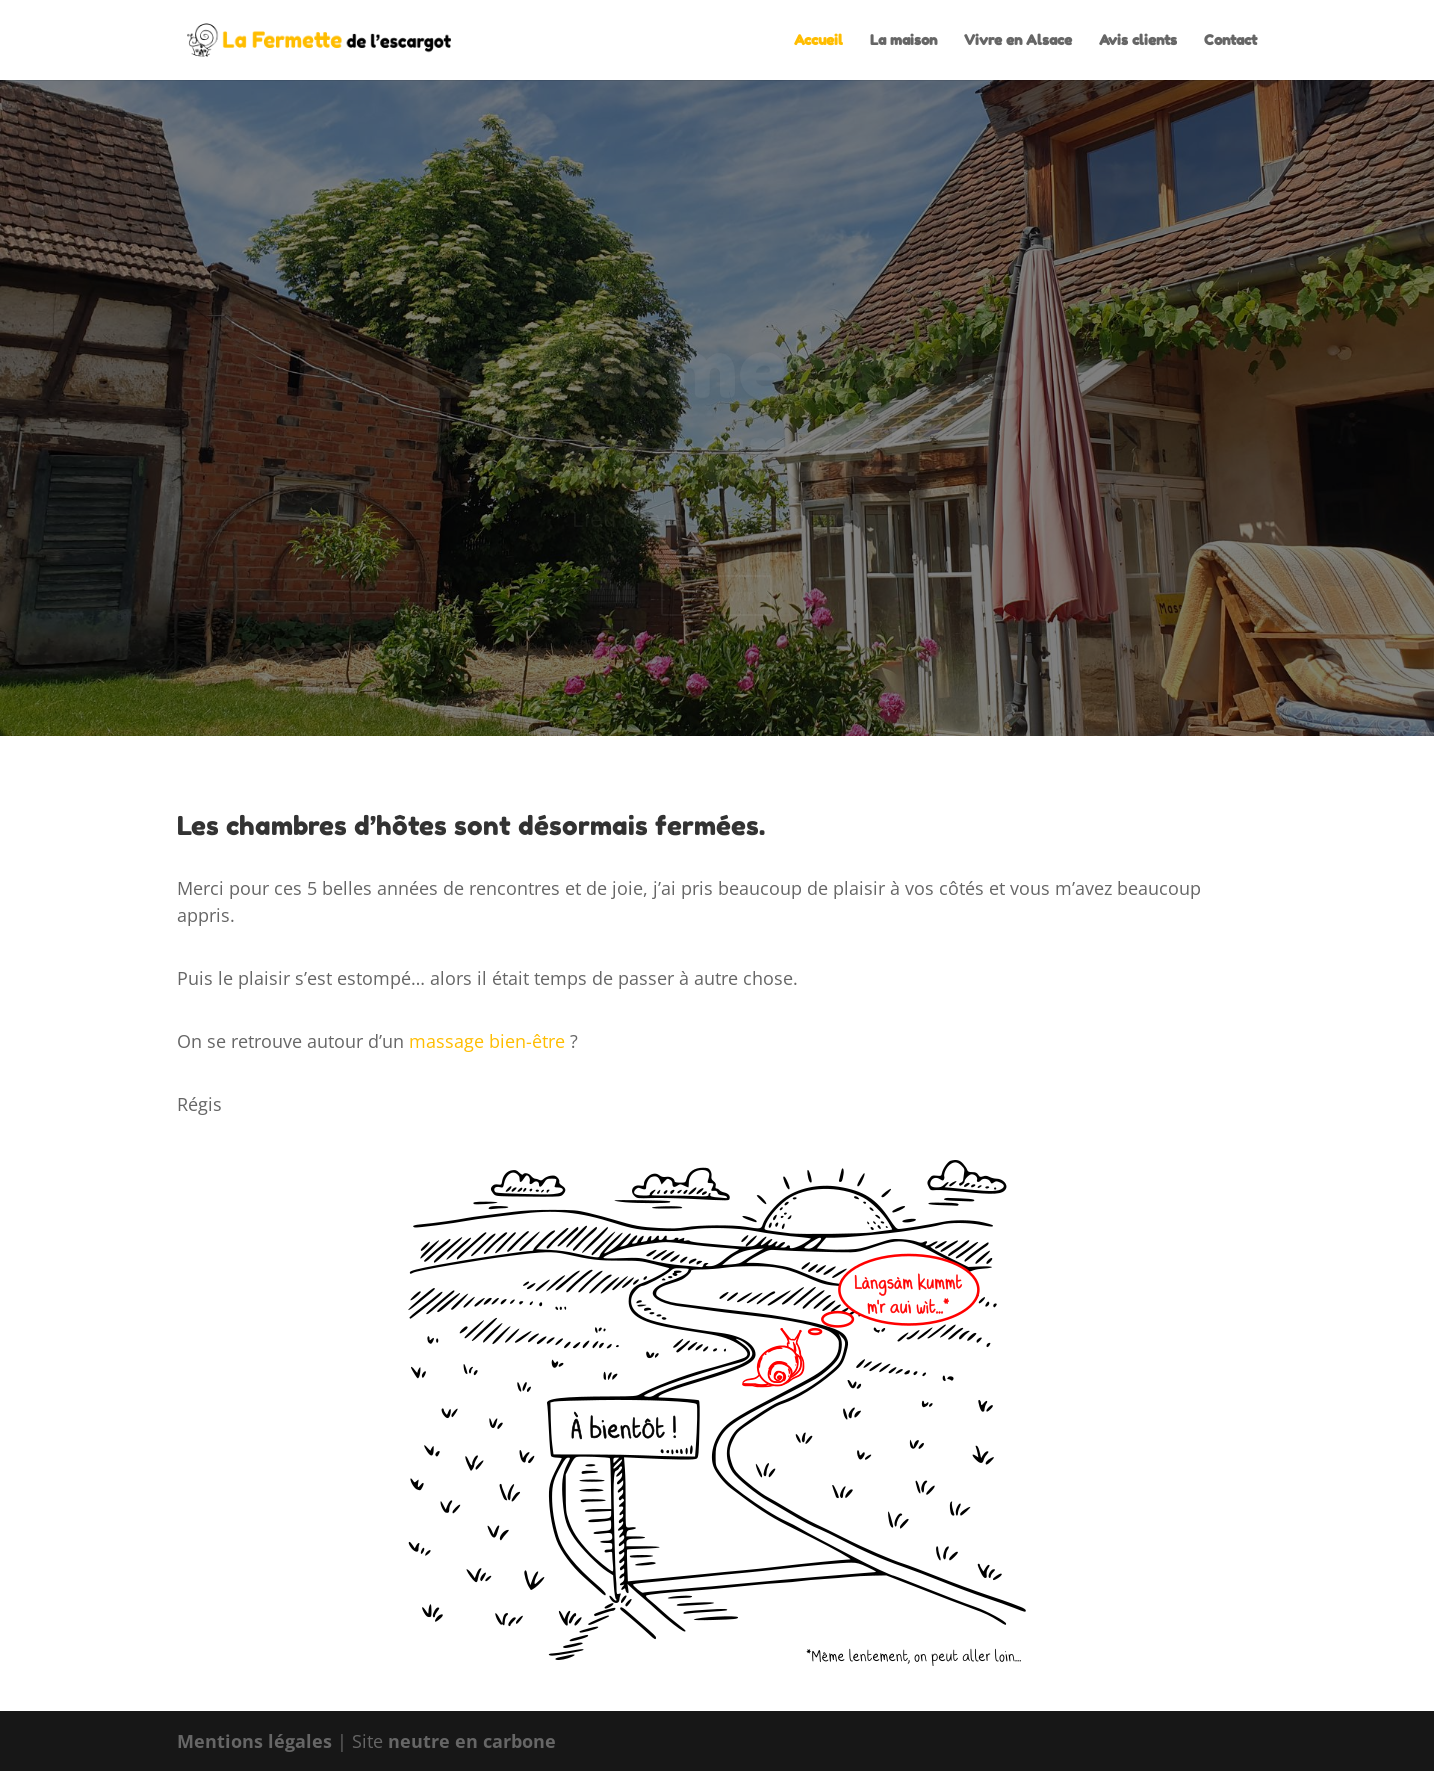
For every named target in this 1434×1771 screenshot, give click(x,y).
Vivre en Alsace (1018, 40)
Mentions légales (254, 1741)
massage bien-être (487, 1041)
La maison (903, 40)
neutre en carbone (472, 1741)
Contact (1230, 40)
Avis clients (1138, 40)
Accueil (818, 40)
